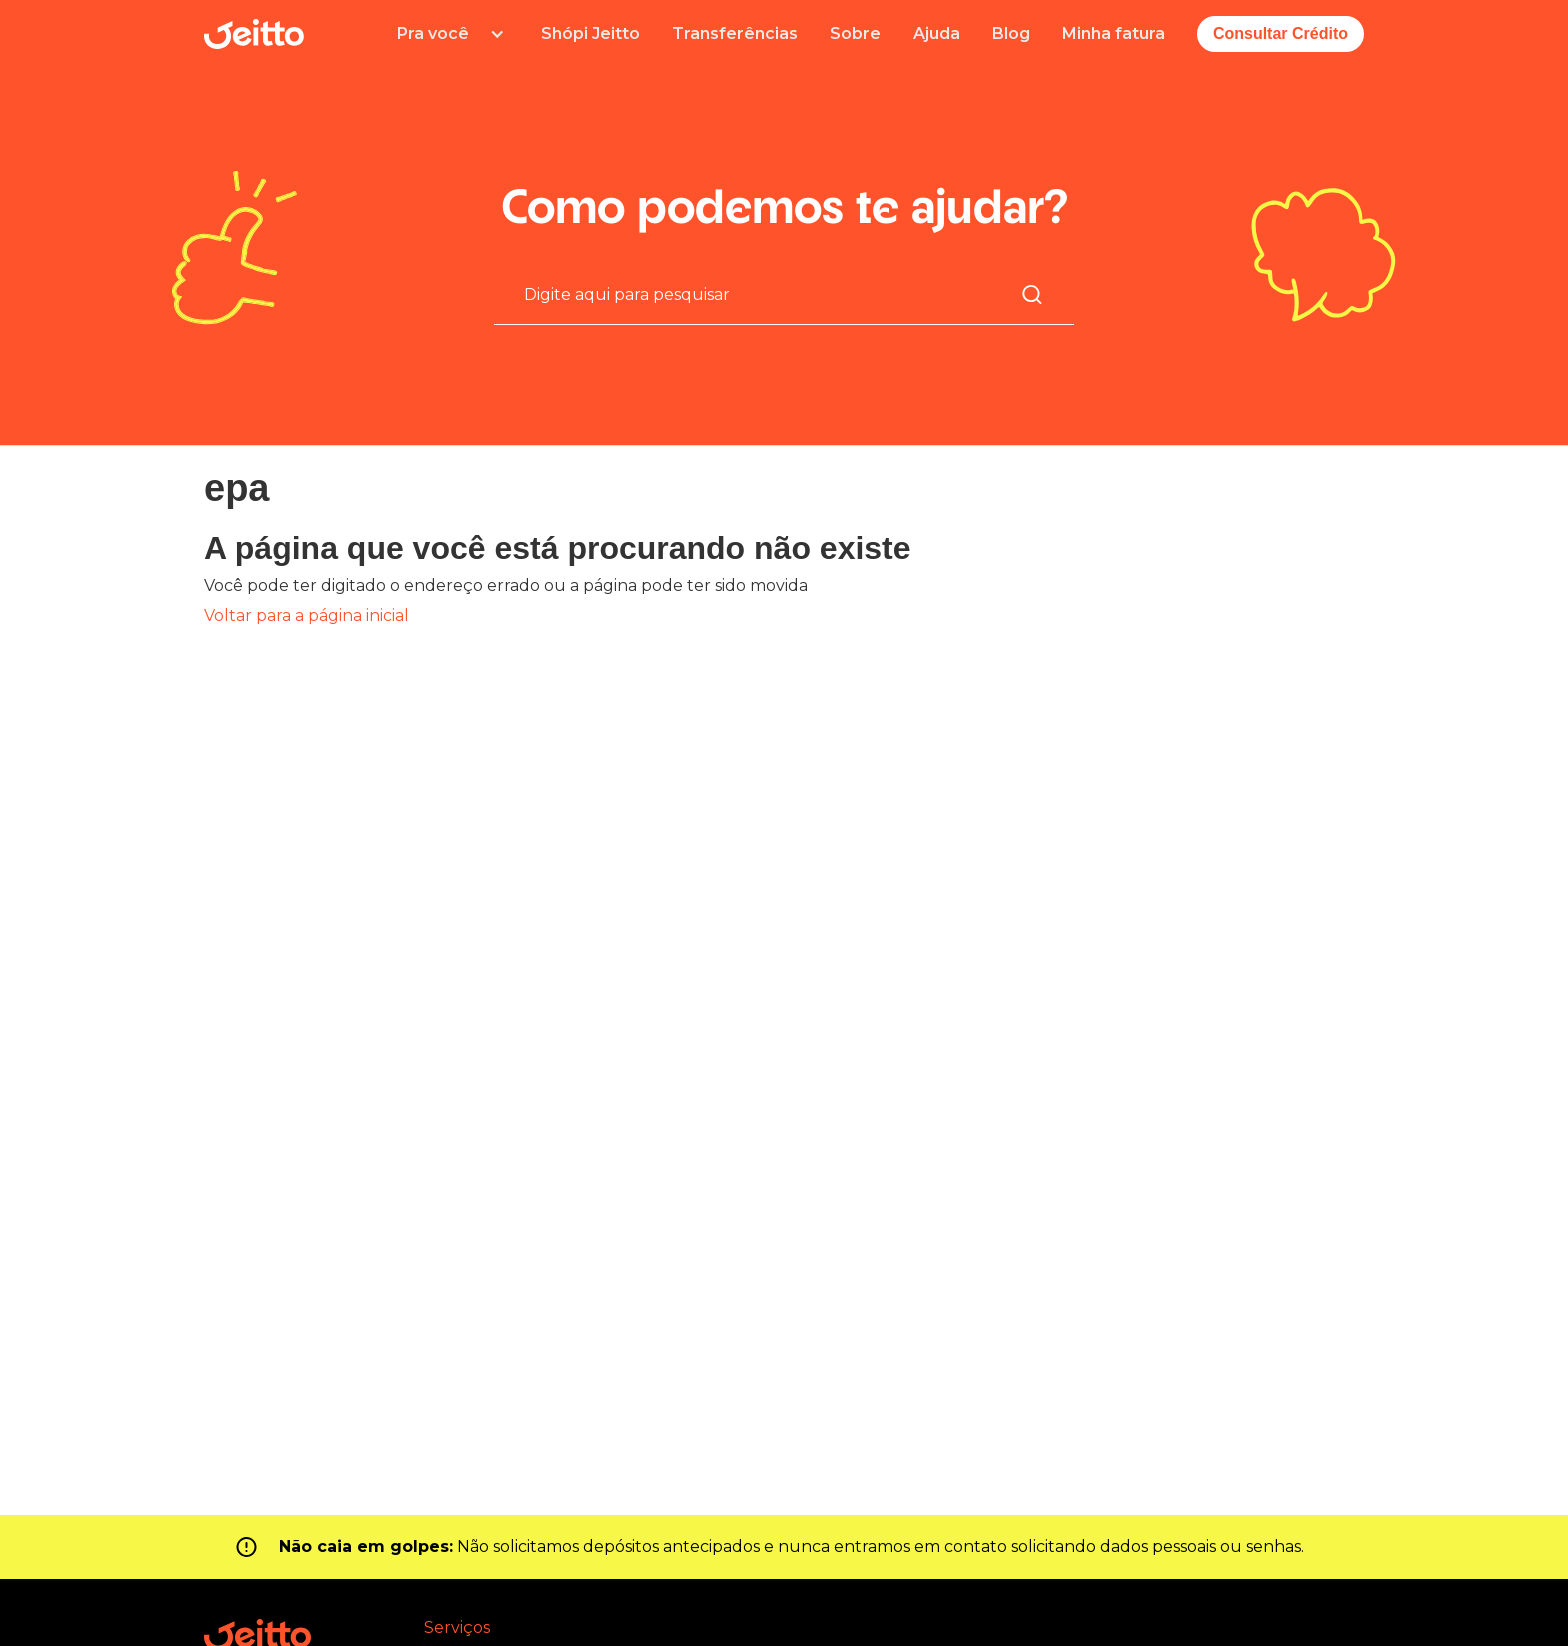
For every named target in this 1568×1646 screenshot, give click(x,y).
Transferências (735, 33)
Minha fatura (1113, 33)
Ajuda (936, 33)
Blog (1011, 33)
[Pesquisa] (772, 294)
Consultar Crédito (1280, 33)
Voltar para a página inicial (306, 615)
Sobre (855, 33)
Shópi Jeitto (590, 33)
